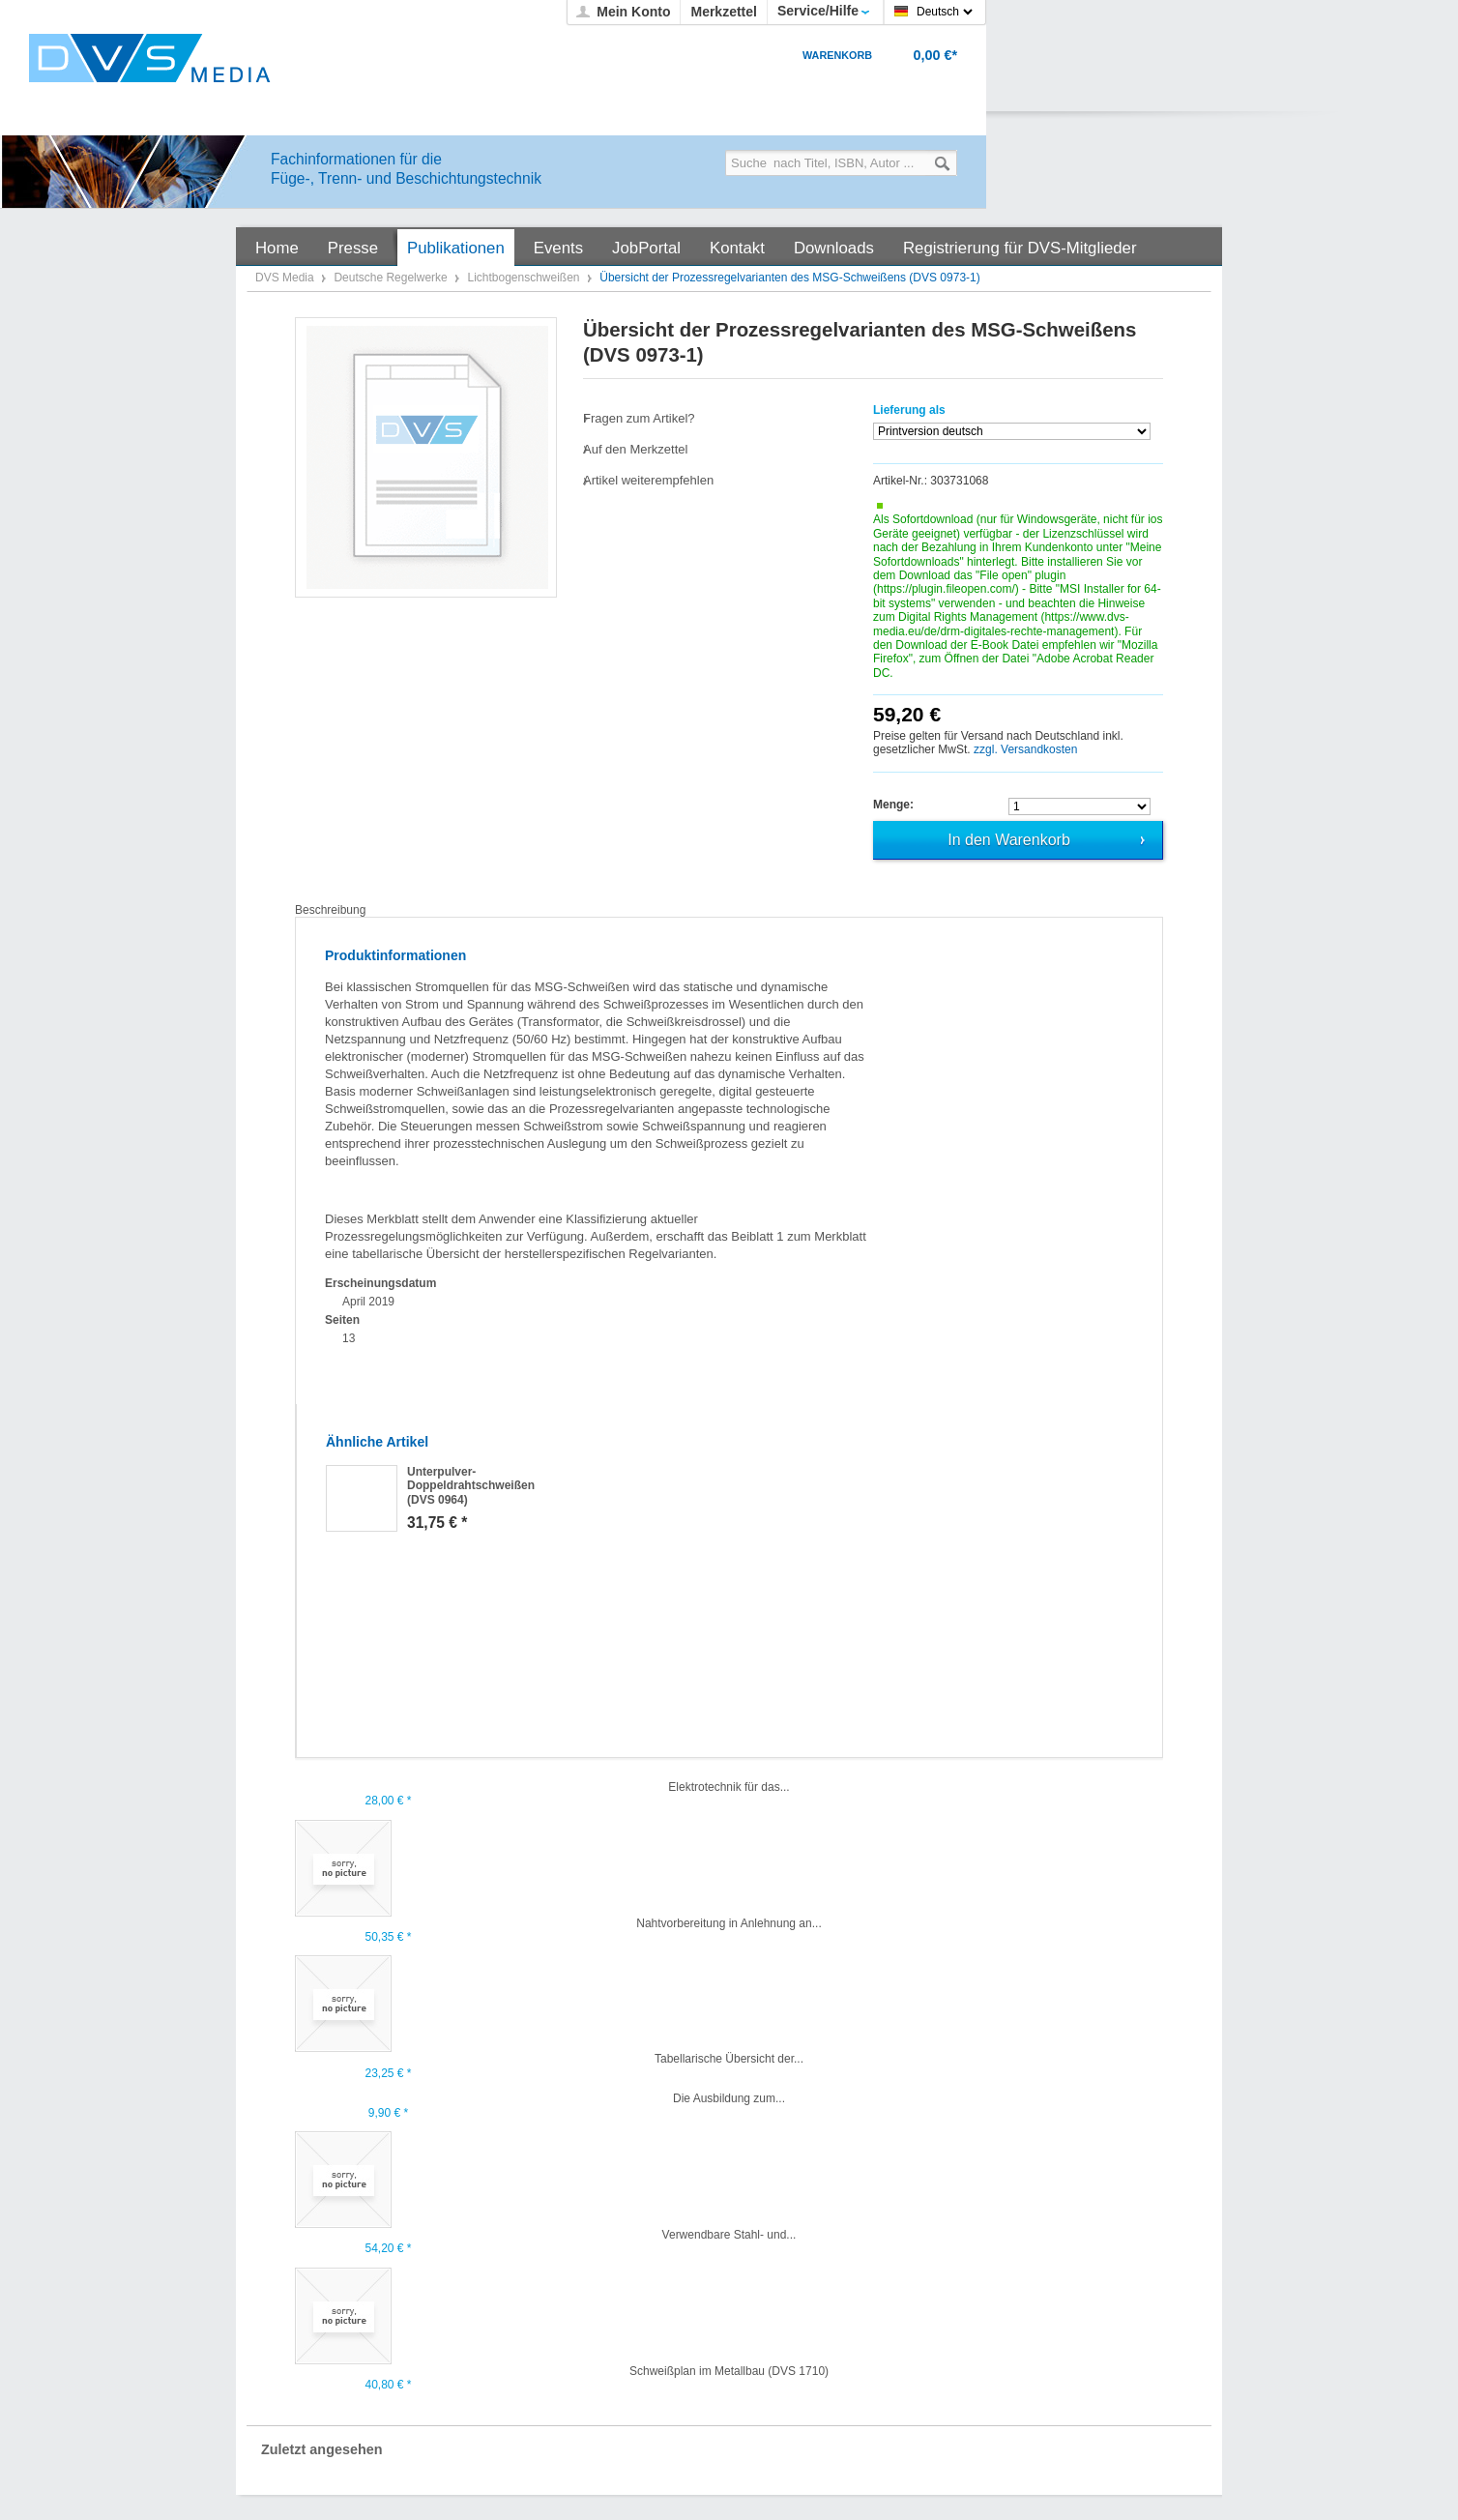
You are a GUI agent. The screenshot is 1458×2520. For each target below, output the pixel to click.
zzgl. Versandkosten (1025, 749)
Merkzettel (723, 11)
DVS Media (286, 277)
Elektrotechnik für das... (728, 1787)
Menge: (893, 804)
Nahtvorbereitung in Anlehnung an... (728, 1923)
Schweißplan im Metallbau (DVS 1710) (729, 2371)
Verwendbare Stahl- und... (729, 2235)
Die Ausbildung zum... (729, 2098)
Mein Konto (633, 11)
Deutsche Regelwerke (392, 277)
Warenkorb (837, 55)
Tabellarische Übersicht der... (729, 2059)
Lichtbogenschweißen (524, 277)
